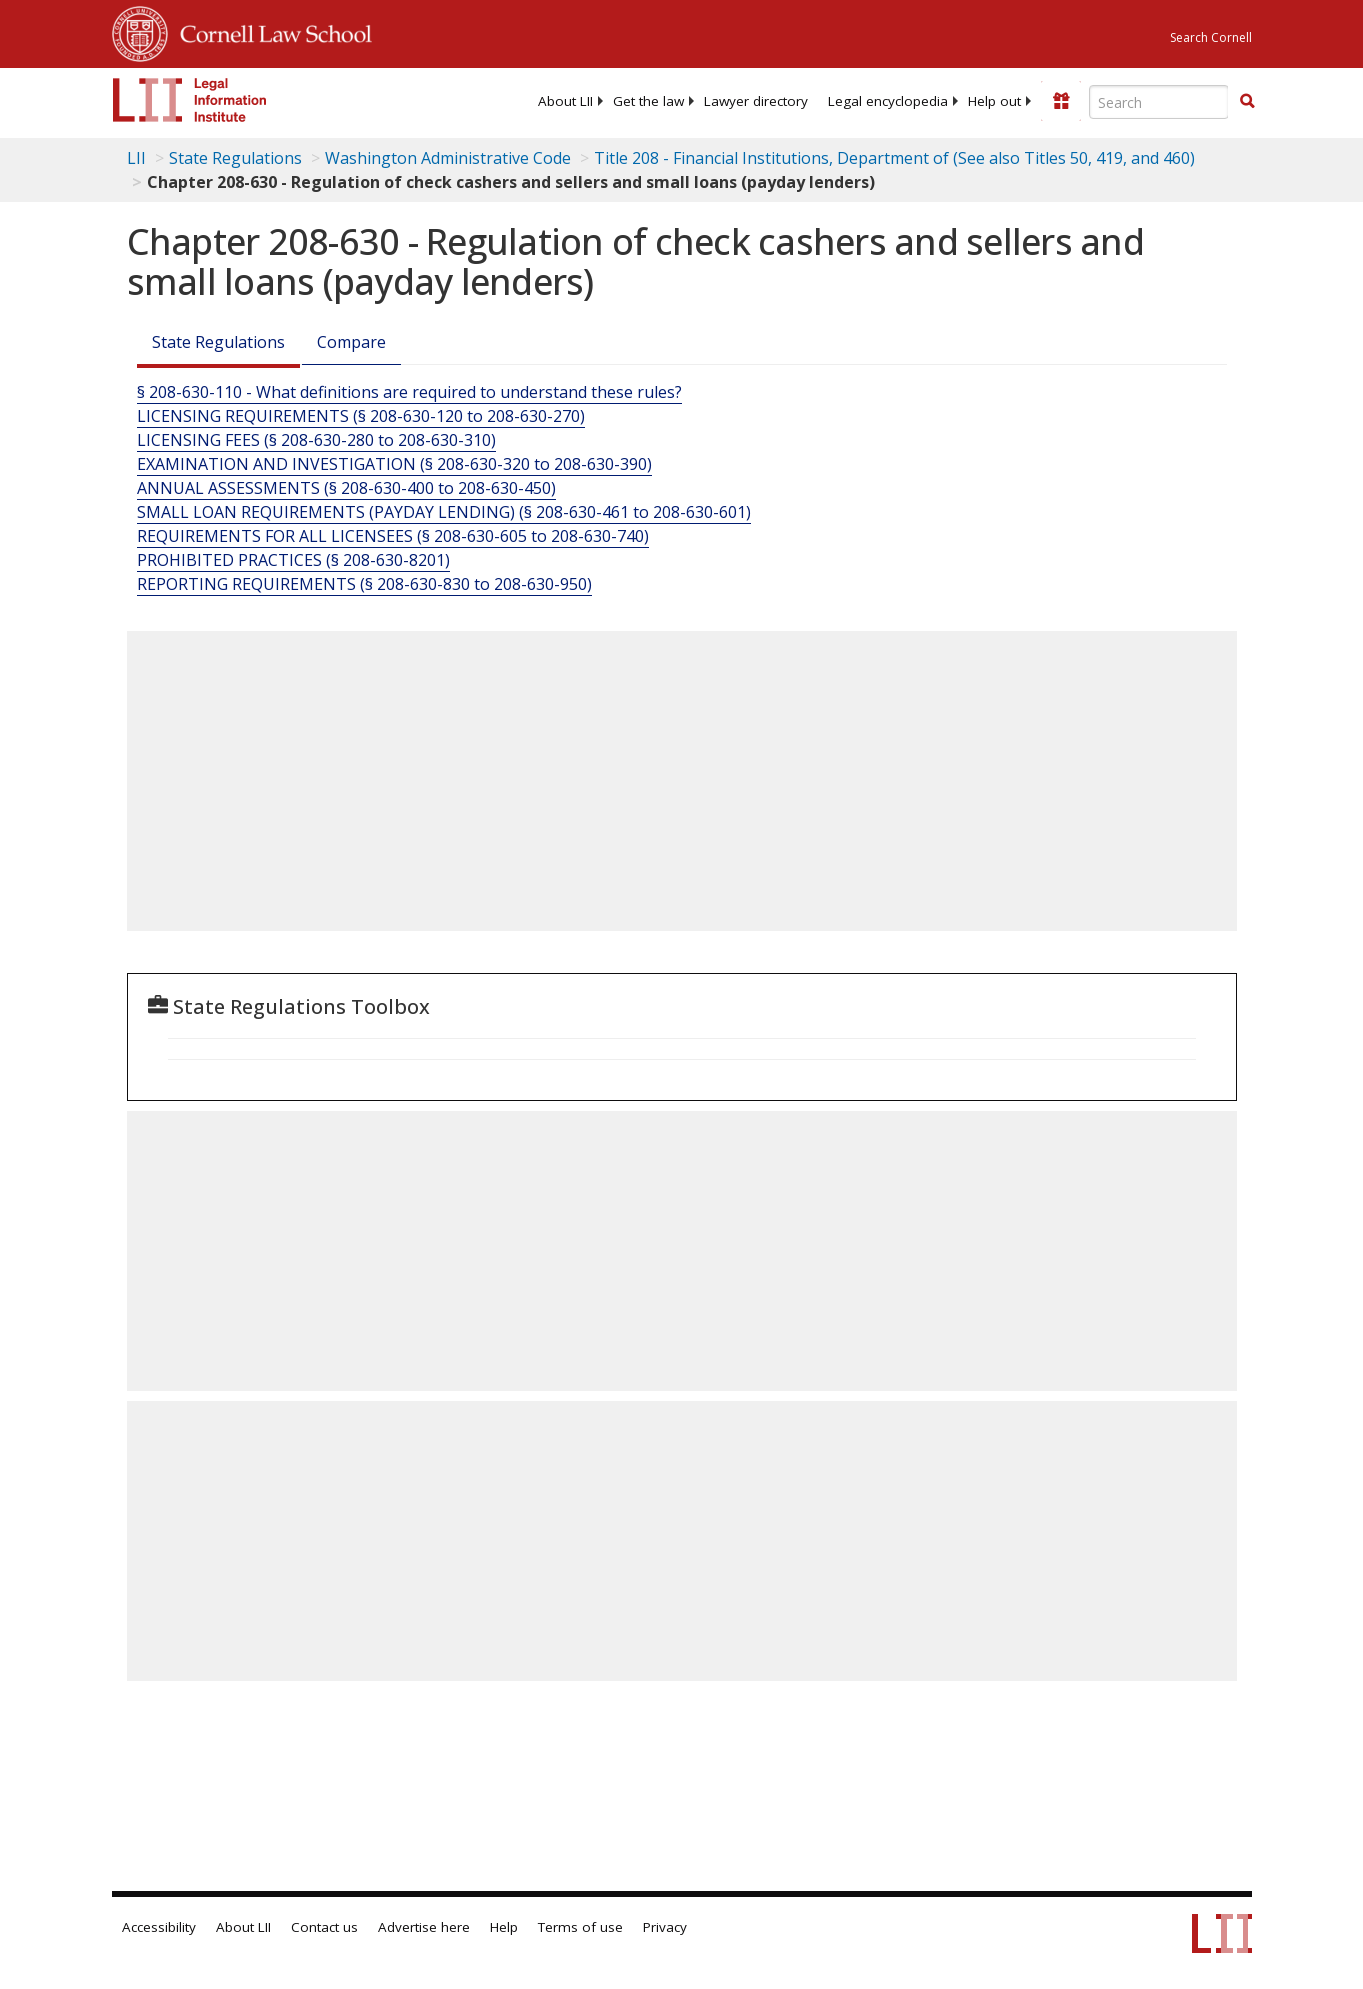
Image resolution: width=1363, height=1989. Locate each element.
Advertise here (424, 1927)
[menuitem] (565, 101)
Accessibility (159, 1927)
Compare (351, 342)
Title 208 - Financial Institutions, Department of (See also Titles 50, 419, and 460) (894, 158)
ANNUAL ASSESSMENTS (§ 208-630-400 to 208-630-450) (346, 488)
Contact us (324, 1927)
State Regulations (235, 158)
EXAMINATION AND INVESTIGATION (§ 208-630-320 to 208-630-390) (394, 464)
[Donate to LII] (1061, 101)
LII (136, 158)
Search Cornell (1211, 37)
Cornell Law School (270, 31)
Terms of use (580, 1927)
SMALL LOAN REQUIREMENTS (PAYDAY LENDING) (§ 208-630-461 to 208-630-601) (444, 512)
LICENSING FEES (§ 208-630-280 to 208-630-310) (316, 440)
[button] (1247, 101)
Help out (994, 101)
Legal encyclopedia (888, 101)
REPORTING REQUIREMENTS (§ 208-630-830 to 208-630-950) (364, 584)
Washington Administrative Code (448, 158)
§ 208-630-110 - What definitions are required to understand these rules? (409, 392)
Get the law (648, 101)
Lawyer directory (756, 101)
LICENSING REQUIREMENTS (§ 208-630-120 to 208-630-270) (361, 416)
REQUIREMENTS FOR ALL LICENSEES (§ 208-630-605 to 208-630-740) (393, 536)
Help (504, 1927)
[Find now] (1247, 102)
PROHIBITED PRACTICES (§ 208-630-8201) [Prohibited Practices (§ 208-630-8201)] (293, 560)
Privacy (665, 1927)
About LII (565, 101)
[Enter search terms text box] (1159, 102)
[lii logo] (190, 100)
